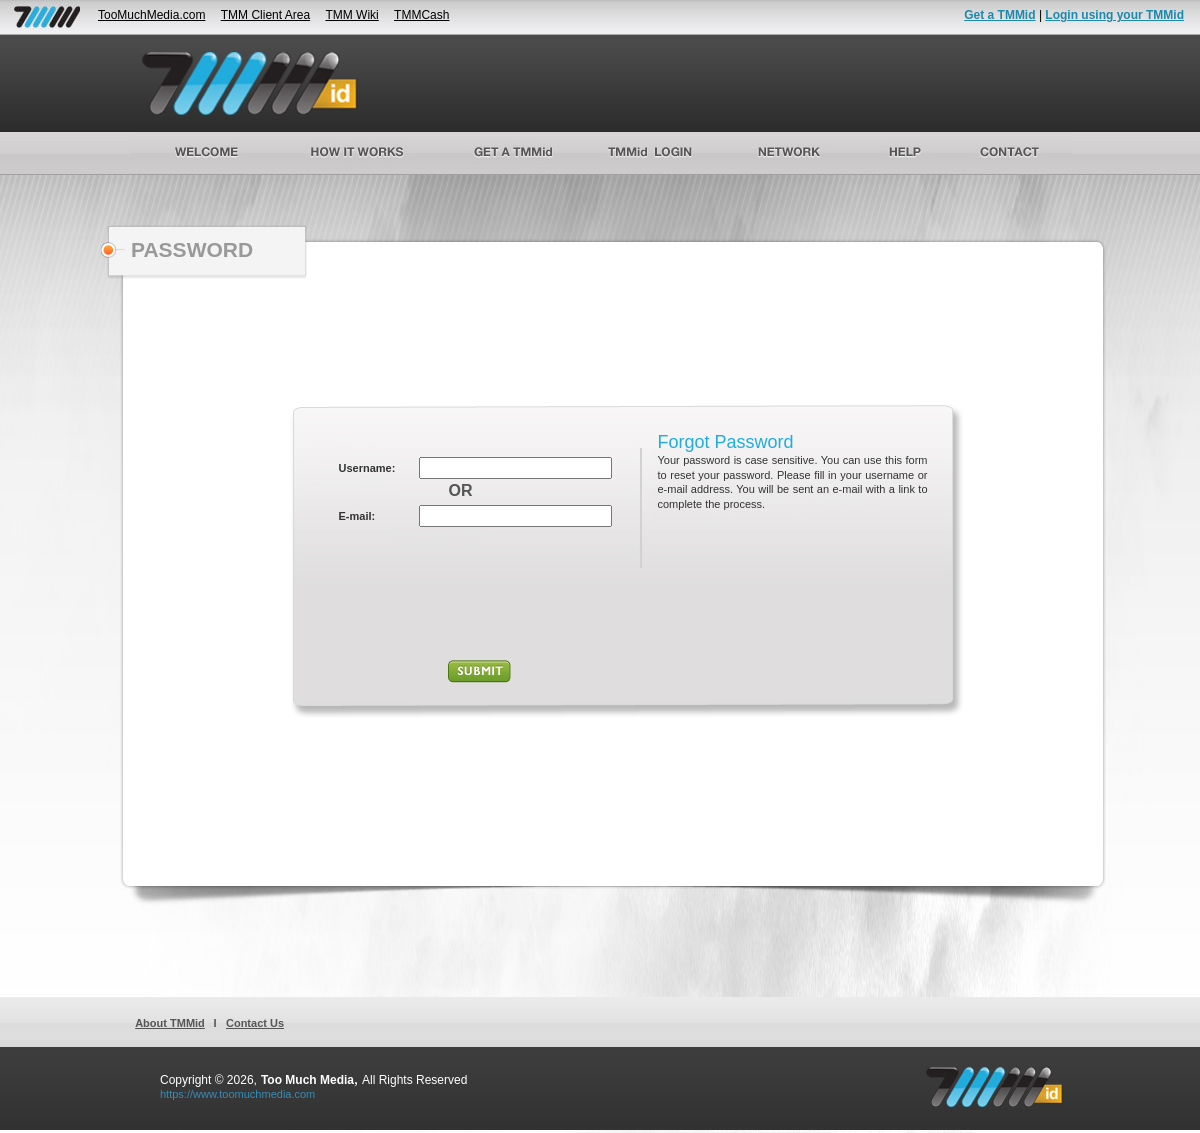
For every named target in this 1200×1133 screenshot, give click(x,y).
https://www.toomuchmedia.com (237, 1094)
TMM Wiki (351, 15)
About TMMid (170, 1023)
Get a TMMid (999, 15)
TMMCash (421, 15)
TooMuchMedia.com (151, 15)
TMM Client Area (265, 15)
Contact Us (255, 1023)
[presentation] (480, 596)
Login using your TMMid (1114, 15)
